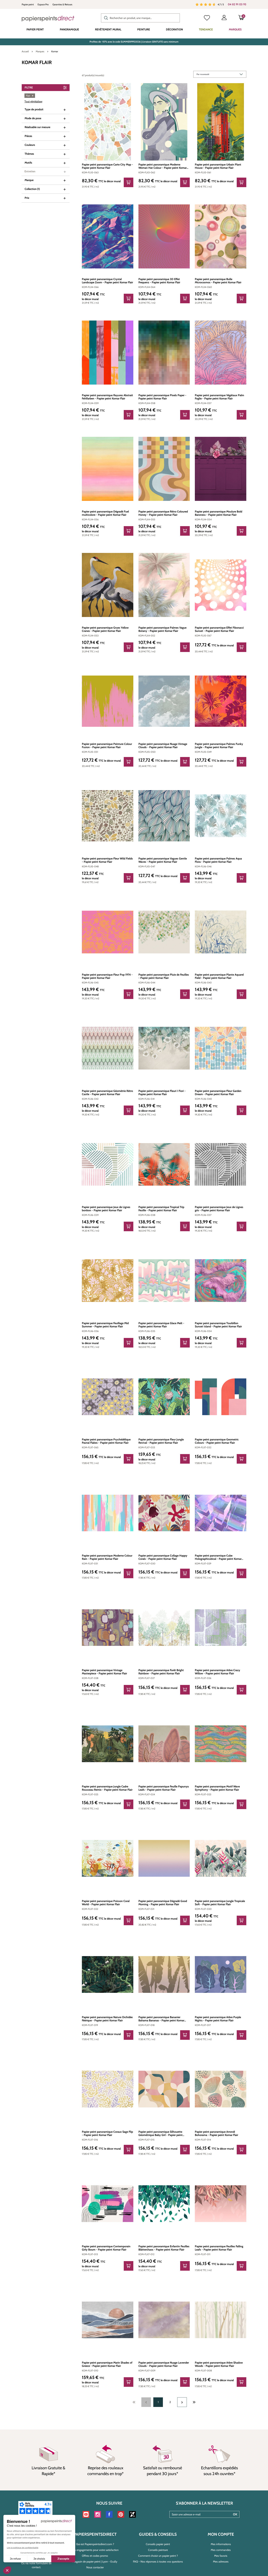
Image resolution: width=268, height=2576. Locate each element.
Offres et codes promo (95, 2555)
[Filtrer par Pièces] (46, 136)
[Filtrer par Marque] (46, 180)
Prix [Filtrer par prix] (46, 197)
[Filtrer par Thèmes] (46, 154)
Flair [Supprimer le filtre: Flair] (30, 95)
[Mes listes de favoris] (207, 18)
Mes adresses (221, 2561)
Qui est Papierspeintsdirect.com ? (95, 2544)
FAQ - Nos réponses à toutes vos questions (158, 2561)
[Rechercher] (105, 17)
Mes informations (221, 2544)
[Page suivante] (182, 2402)
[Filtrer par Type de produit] (46, 109)
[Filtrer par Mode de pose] (46, 118)
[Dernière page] (194, 2402)
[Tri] (219, 74)
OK (235, 2514)
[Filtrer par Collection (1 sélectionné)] (46, 189)
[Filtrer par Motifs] (46, 162)
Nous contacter (95, 2567)
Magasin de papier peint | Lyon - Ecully (95, 2561)
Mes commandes (221, 2550)
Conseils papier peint (158, 2544)
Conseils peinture (158, 2550)
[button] (7, 2570)
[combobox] (140, 17)
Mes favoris (220, 2555)
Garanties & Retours (62, 4)
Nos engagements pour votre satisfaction (95, 2550)
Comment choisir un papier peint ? (158, 2555)
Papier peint (28, 4)
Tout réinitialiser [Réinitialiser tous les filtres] (33, 101)
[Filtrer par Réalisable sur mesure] (46, 127)
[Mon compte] (224, 18)
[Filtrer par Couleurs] (46, 145)
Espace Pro (43, 4)
